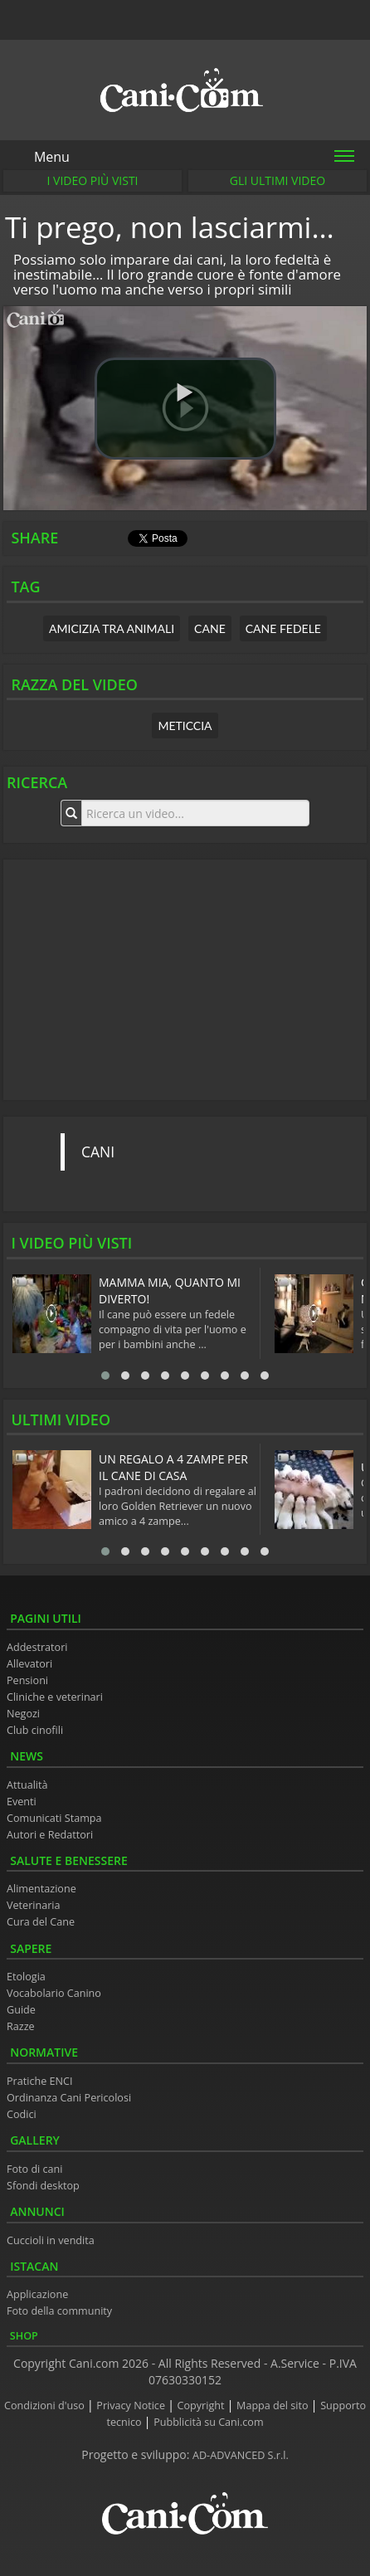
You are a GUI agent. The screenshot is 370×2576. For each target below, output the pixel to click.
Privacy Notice (132, 2405)
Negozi (23, 1714)
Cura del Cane (41, 1922)
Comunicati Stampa (54, 1818)
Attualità (27, 1785)
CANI (97, 1151)
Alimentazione (41, 1889)
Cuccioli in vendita (51, 2240)
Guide (21, 2010)
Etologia (26, 1977)
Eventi (22, 1801)
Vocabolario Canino (54, 1993)
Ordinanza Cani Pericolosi (69, 2098)
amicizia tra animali (111, 628)
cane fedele (283, 628)
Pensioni (27, 1680)
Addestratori (37, 1647)
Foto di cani (35, 2169)
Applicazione (37, 2294)
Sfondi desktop (43, 2186)
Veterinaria (34, 1905)
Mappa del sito (273, 2405)
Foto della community (59, 2311)
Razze (21, 2026)
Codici (22, 2114)
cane (210, 628)
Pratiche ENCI (39, 2081)
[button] (185, 409)
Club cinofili (35, 1730)
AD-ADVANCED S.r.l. (240, 2455)
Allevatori (29, 1664)
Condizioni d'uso (45, 2405)
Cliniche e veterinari (55, 1697)
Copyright (202, 2405)
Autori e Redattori (50, 1835)
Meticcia (185, 725)
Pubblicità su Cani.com (208, 2422)
